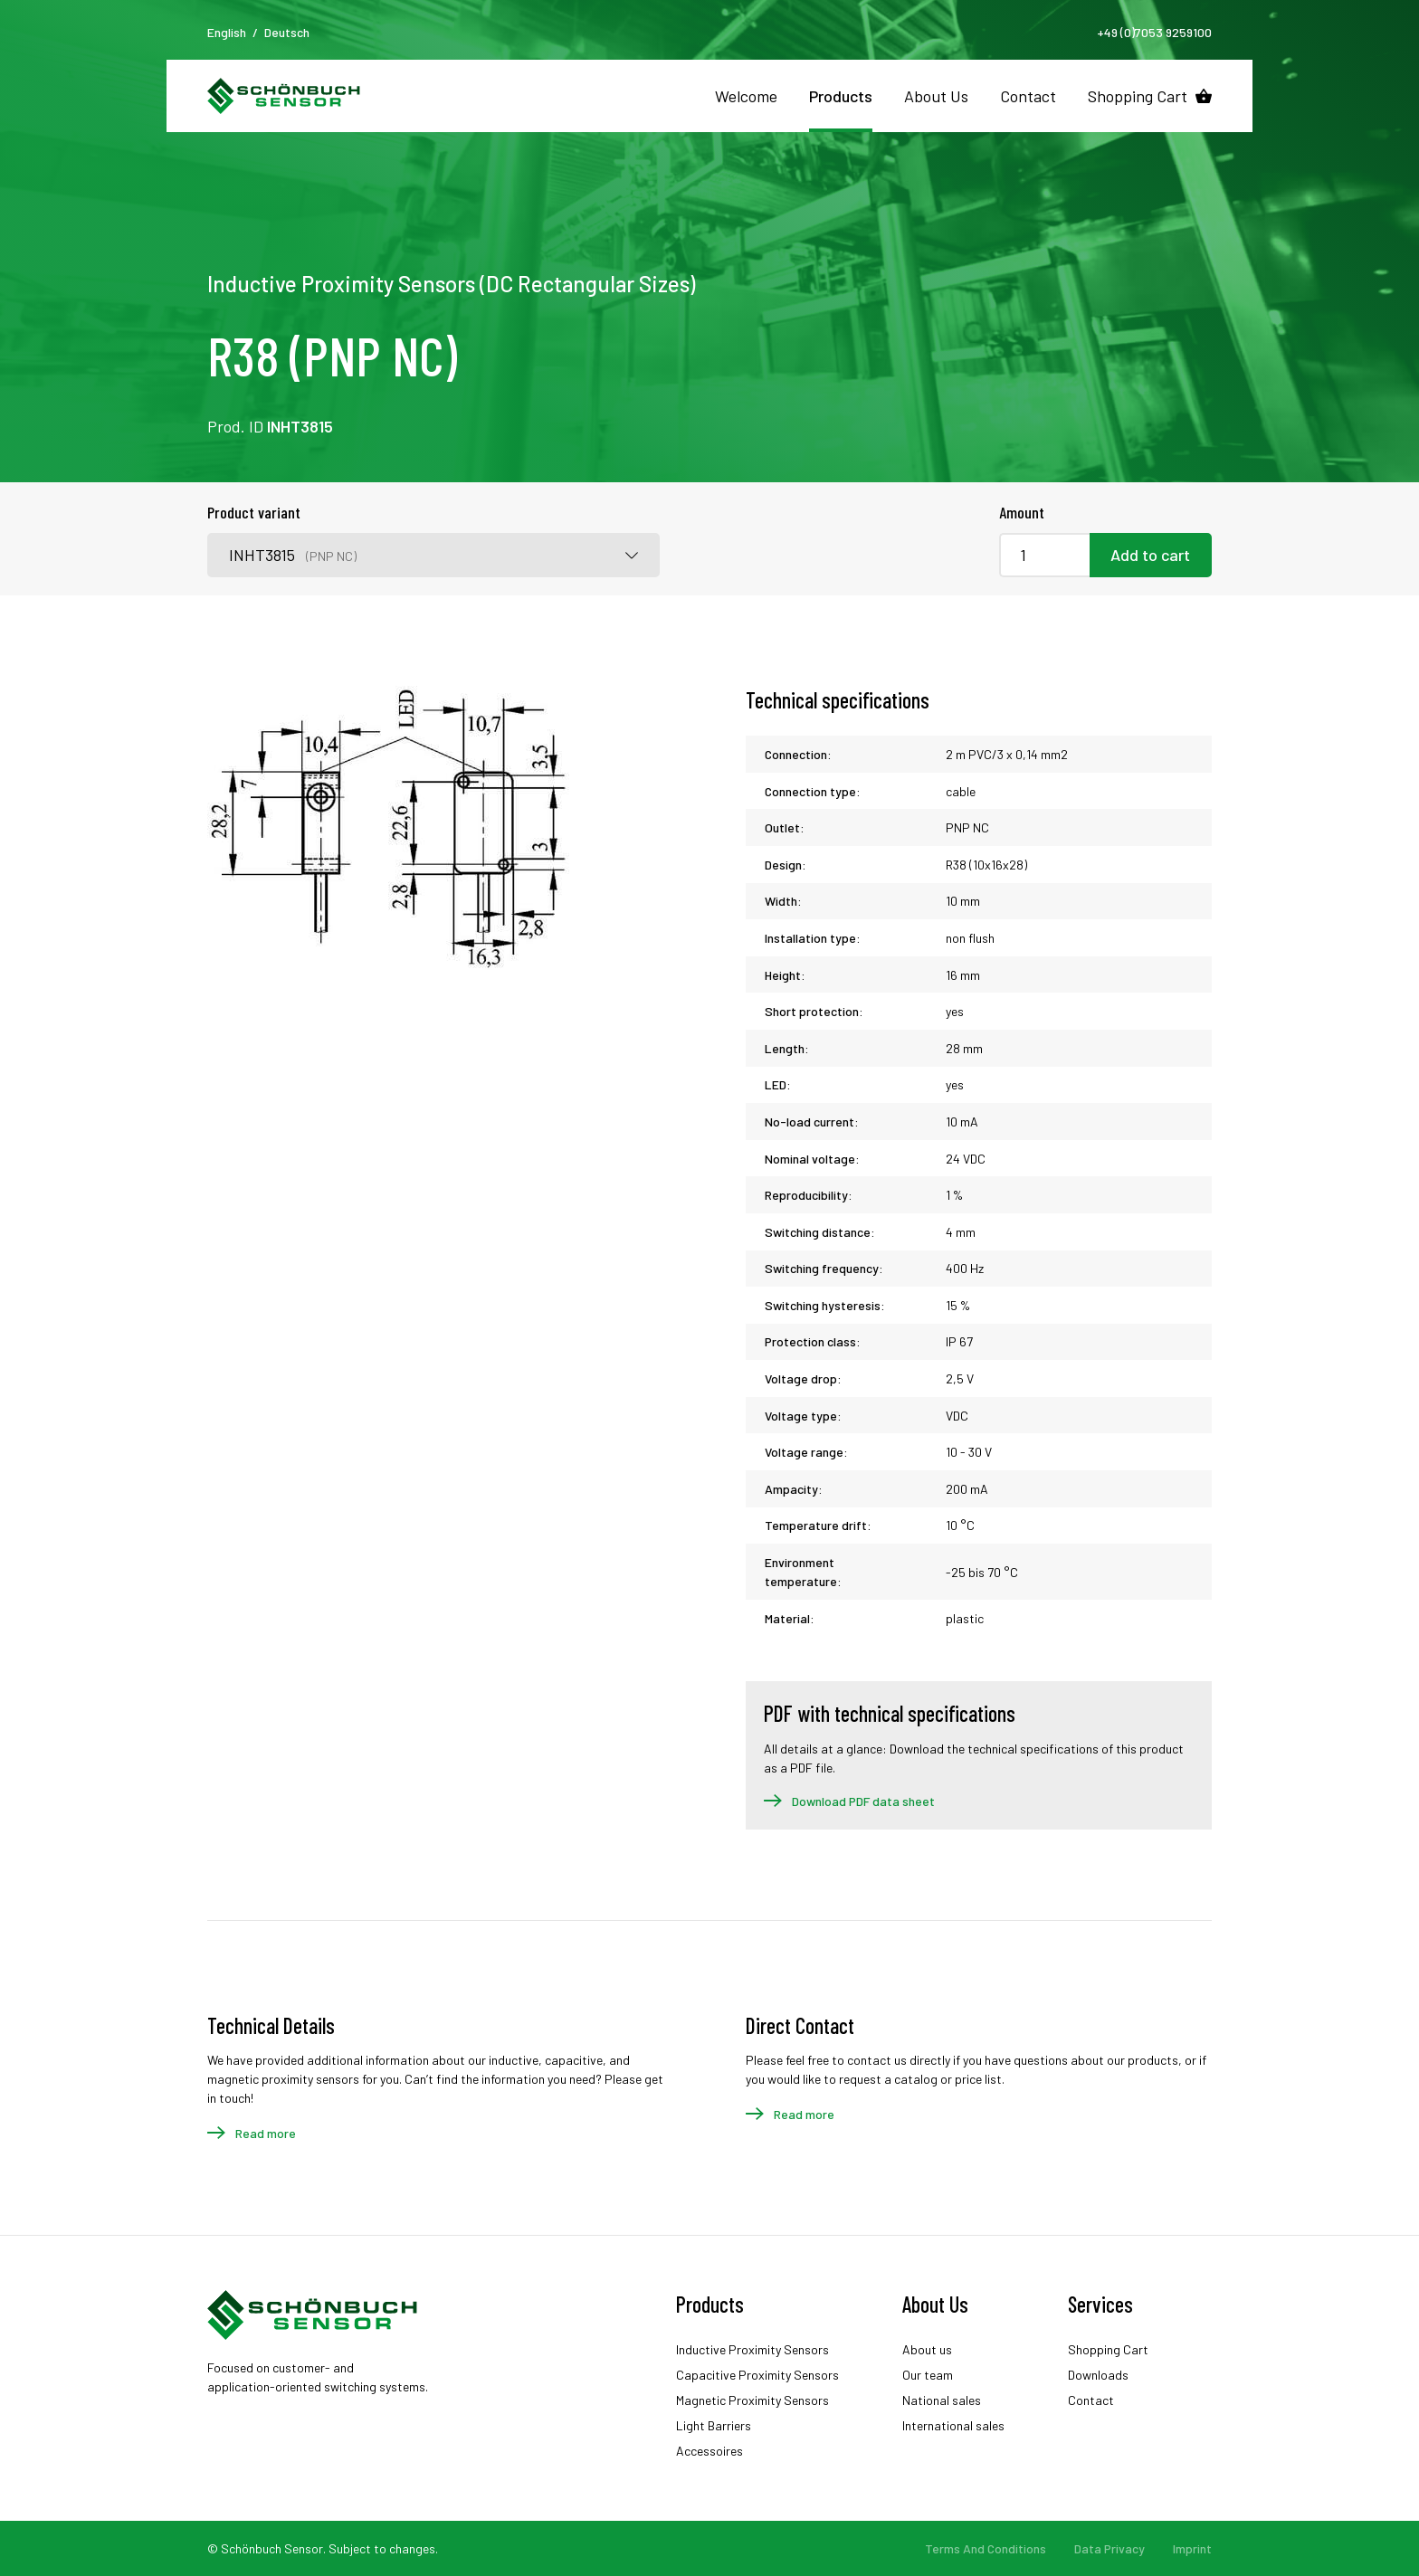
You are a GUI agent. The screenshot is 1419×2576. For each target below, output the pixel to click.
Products (840, 96)
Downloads (1098, 2374)
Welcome (746, 96)
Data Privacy (1109, 2548)
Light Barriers (713, 2425)
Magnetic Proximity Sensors (752, 2400)
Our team (927, 2374)
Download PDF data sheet (863, 1801)
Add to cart (1150, 555)
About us (927, 2349)
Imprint (1192, 2548)
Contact (1028, 96)
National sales (941, 2400)
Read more (265, 2133)
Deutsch (287, 32)
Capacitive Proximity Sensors (757, 2374)
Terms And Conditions (985, 2548)
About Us (936, 96)
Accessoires (709, 2450)
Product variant (253, 512)
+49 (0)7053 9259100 (1154, 32)
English (226, 32)
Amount (1021, 512)
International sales (953, 2425)
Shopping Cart (1137, 96)
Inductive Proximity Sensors (752, 2349)
